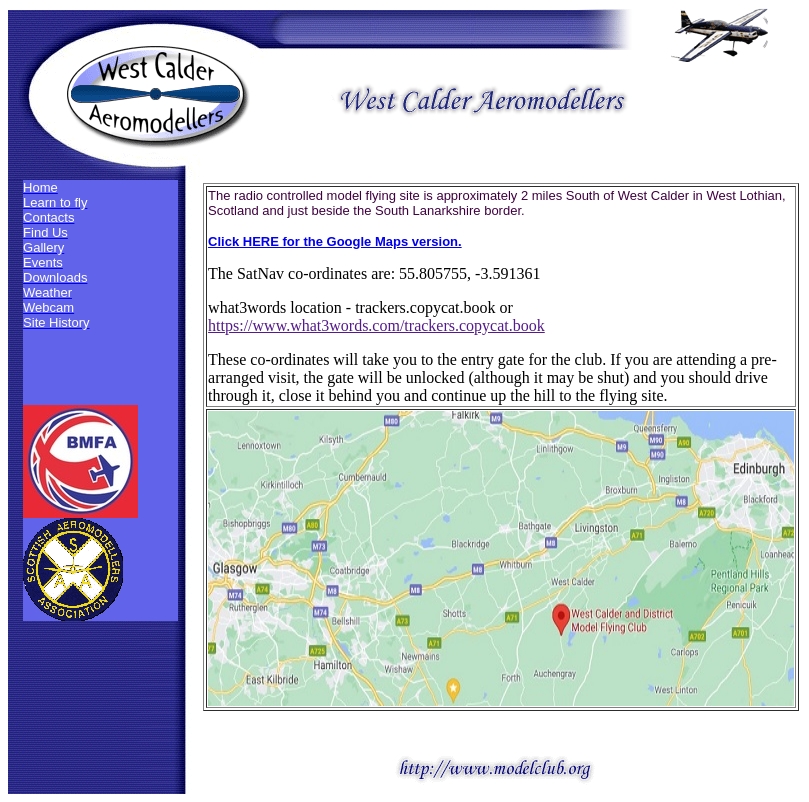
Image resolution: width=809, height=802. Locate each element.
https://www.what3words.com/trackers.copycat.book (376, 325)
